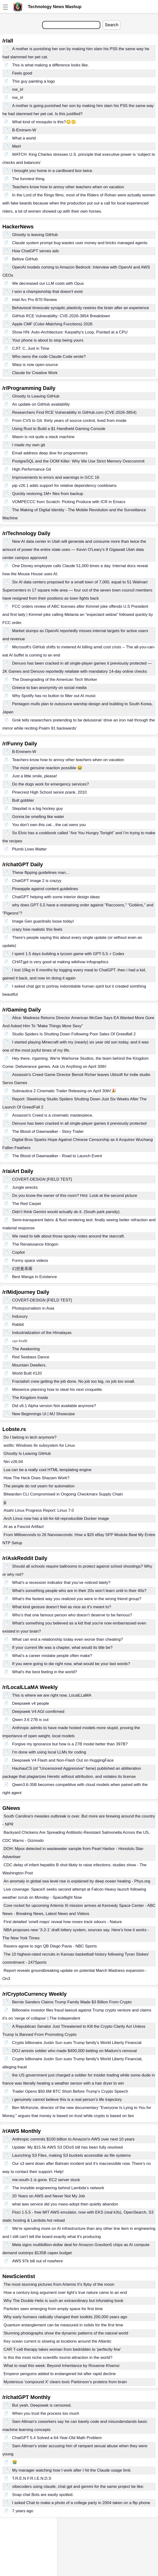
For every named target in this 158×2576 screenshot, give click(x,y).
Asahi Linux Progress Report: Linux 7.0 (39, 1510)
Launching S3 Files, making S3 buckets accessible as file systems (71, 2155)
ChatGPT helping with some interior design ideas (56, 897)
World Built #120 (27, 1373)
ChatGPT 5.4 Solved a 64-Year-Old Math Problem (57, 2438)
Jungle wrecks (25, 1187)
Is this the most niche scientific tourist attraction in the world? (58, 2357)
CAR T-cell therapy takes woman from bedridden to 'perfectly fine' (62, 2349)
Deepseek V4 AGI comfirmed (38, 1711)
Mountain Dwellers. (29, 1365)
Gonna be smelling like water (38, 816)
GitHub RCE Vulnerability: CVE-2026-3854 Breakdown (61, 316)
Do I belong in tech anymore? (30, 1437)
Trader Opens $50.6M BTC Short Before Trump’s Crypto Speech (70, 2091)
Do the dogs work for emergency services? (50, 784)
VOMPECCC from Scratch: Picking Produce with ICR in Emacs (68, 502)
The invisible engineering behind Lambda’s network (58, 2188)
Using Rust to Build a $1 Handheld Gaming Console (58, 428)
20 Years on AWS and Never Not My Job (48, 2196)
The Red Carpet (26, 1203)
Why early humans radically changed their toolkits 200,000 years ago (65, 2317)
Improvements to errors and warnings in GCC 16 (55, 477)
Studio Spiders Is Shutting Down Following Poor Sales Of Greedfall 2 (74, 1034)
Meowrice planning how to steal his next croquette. (57, 1389)
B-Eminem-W (24, 130)
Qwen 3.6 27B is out (30, 1719)
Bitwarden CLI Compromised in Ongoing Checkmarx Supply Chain (63, 1494)
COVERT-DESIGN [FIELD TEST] (42, 1179)
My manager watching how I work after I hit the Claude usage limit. (72, 2470)
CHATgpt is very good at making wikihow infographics (60, 962)
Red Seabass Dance (30, 1357)
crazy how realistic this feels (37, 929)
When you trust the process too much (45, 2413)
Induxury (20, 1316)
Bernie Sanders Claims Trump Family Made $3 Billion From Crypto (72, 2002)
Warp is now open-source (35, 364)
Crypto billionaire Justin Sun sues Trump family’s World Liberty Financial (77, 2042)
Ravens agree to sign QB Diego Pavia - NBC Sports (50, 1946)
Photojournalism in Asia (33, 1308)
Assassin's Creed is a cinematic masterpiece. (52, 1115)
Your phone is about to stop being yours (47, 340)
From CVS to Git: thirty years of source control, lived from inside (69, 420)
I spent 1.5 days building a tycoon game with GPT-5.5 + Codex (68, 954)
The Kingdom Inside (30, 1397)
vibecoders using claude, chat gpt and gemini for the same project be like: (78, 2486)
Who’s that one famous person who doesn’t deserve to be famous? (72, 1615)
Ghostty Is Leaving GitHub (35, 396)
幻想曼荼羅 (22, 1268)
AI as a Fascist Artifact (24, 1526)
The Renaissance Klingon (35, 1244)
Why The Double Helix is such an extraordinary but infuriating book (63, 2300)
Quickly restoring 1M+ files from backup (47, 493)
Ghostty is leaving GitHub (35, 234)
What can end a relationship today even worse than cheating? (67, 1639)
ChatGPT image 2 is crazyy (36, 880)
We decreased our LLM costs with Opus (48, 283)
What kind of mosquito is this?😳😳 (44, 122)
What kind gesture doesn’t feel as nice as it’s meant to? (61, 1607)
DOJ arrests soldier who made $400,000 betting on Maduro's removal (74, 2051)
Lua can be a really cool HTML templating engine (48, 1470)
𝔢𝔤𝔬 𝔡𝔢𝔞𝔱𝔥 (19, 1341)
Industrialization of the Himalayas (41, 1332)
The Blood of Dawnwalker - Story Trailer (48, 1131)
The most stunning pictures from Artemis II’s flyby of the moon (59, 2284)
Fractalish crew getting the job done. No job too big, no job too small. (73, 1381)
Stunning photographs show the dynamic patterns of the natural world (66, 2333)
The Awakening (26, 1349)
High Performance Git (31, 469)
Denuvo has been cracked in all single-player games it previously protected (79, 1123)
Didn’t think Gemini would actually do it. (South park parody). (66, 1212)
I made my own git (28, 445)
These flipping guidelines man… (41, 872)
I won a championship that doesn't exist (47, 291)
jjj (5, 1502)
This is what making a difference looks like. (50, 65)
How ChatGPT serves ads (35, 251)
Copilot (18, 1252)
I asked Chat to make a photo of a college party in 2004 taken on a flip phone (81, 2503)
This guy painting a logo (33, 81)
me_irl (17, 89)
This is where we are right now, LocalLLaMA (52, 1695)
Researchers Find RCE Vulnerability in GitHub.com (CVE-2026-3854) (74, 412)
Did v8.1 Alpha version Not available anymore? (54, 1406)
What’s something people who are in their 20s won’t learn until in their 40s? (79, 1590)
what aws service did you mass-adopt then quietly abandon (65, 2204)
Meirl (16, 146)
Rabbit (18, 1324)
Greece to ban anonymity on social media (49, 687)
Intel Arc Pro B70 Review (34, 299)
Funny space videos (30, 1260)
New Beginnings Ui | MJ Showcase (43, 1414)
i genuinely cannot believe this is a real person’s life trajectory (67, 2099)
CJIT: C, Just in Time (30, 348)
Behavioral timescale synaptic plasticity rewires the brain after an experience (80, 308)
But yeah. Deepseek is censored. (41, 2405)
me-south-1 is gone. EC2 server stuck (46, 2180)
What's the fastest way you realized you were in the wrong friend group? (76, 1599)
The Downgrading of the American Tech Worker (54, 679)
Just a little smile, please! (34, 776)
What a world (24, 138)
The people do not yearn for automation (39, 1486)
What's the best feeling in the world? (44, 1672)
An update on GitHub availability (41, 404)
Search (111, 24)
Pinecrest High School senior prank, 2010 (49, 792)
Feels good (22, 73)
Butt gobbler (23, 800)
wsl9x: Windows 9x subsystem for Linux (39, 1445)
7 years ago (22, 2511)
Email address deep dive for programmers (50, 453)
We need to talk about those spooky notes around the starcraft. (68, 1236)
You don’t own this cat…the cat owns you (49, 825)
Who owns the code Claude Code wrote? (49, 356)
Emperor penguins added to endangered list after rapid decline (60, 2374)
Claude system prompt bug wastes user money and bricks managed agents (80, 243)
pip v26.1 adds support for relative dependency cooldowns (64, 485)
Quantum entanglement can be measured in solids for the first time (63, 2325)
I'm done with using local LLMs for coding (49, 1752)
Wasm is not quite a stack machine (43, 437)
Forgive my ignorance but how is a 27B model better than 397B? (70, 1744)
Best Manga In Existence (34, 1277)
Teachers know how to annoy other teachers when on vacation (68, 187)
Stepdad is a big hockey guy (37, 808)
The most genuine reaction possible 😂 (47, 768)
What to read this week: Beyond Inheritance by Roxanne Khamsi (61, 2365)
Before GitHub (25, 259)
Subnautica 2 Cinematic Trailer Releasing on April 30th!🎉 (64, 1091)
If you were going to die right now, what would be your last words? (71, 1664)
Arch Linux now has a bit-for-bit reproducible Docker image (56, 1518)
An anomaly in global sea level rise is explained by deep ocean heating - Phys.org (77, 1881)
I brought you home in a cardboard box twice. (52, 170)
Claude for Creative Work (35, 373)
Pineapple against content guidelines (45, 889)
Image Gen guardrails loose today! (43, 921)
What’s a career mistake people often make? (52, 1655)
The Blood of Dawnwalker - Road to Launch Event (57, 1156)
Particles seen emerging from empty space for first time (53, 2309)
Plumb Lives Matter (29, 849)
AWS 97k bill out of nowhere (37, 2261)
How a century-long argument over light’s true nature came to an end (65, 2292)
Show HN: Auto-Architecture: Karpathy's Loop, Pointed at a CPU (69, 332)
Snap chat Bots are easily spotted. (43, 2494)
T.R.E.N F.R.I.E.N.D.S (31, 2478)
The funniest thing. (29, 179)
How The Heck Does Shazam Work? (36, 1478)
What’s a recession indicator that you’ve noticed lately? (61, 1582)
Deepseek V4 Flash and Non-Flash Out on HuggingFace (63, 1760)
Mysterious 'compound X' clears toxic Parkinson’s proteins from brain (65, 2382)
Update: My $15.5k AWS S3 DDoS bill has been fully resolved (67, 2147)
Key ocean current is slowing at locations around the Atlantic (58, 2341)
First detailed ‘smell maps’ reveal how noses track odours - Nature (63, 1922)
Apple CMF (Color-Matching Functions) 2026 (52, 324)
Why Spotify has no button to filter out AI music (54, 696)
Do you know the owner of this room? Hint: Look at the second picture (74, 1195)
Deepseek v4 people (30, 1703)
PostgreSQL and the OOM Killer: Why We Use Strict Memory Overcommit (78, 461)
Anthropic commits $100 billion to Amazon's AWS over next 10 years (73, 2139)
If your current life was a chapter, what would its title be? (62, 1647)
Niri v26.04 (13, 1461)
